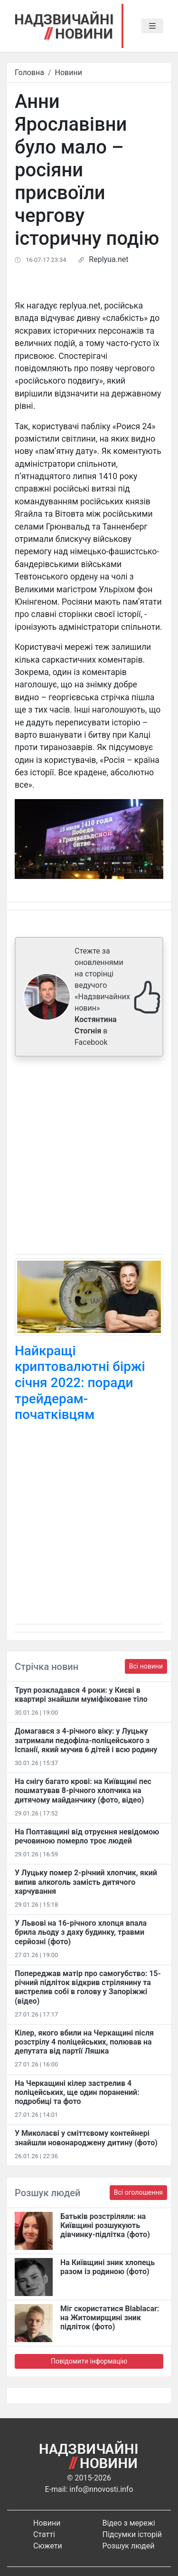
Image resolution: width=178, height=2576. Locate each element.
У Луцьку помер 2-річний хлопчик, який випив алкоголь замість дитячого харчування (86, 1881)
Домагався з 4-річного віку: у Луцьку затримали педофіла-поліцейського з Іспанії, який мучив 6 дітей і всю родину (86, 1740)
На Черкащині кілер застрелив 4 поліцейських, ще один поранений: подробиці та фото (77, 2092)
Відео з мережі (129, 2523)
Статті (44, 2534)
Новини (68, 72)
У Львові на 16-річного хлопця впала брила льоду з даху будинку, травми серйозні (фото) (81, 1932)
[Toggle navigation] (152, 26)
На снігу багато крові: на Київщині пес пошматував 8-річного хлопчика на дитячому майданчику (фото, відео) (83, 1790)
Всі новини (146, 1666)
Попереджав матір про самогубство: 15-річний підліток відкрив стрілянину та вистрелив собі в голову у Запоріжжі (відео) (88, 1987)
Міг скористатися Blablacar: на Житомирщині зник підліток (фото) (109, 2317)
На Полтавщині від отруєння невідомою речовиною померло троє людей (87, 1836)
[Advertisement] (89, 1157)
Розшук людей (129, 2545)
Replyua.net (108, 259)
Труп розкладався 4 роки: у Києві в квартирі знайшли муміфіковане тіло (81, 1695)
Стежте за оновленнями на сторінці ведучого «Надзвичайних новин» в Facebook (102, 996)
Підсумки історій (132, 2534)
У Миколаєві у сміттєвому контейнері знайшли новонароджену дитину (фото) (86, 2138)
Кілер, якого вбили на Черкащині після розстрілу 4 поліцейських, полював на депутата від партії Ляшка (84, 2041)
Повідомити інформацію (89, 2361)
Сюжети (47, 2545)
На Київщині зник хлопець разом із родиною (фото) (107, 2267)
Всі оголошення (138, 2192)
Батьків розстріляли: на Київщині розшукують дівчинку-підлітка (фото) (105, 2225)
